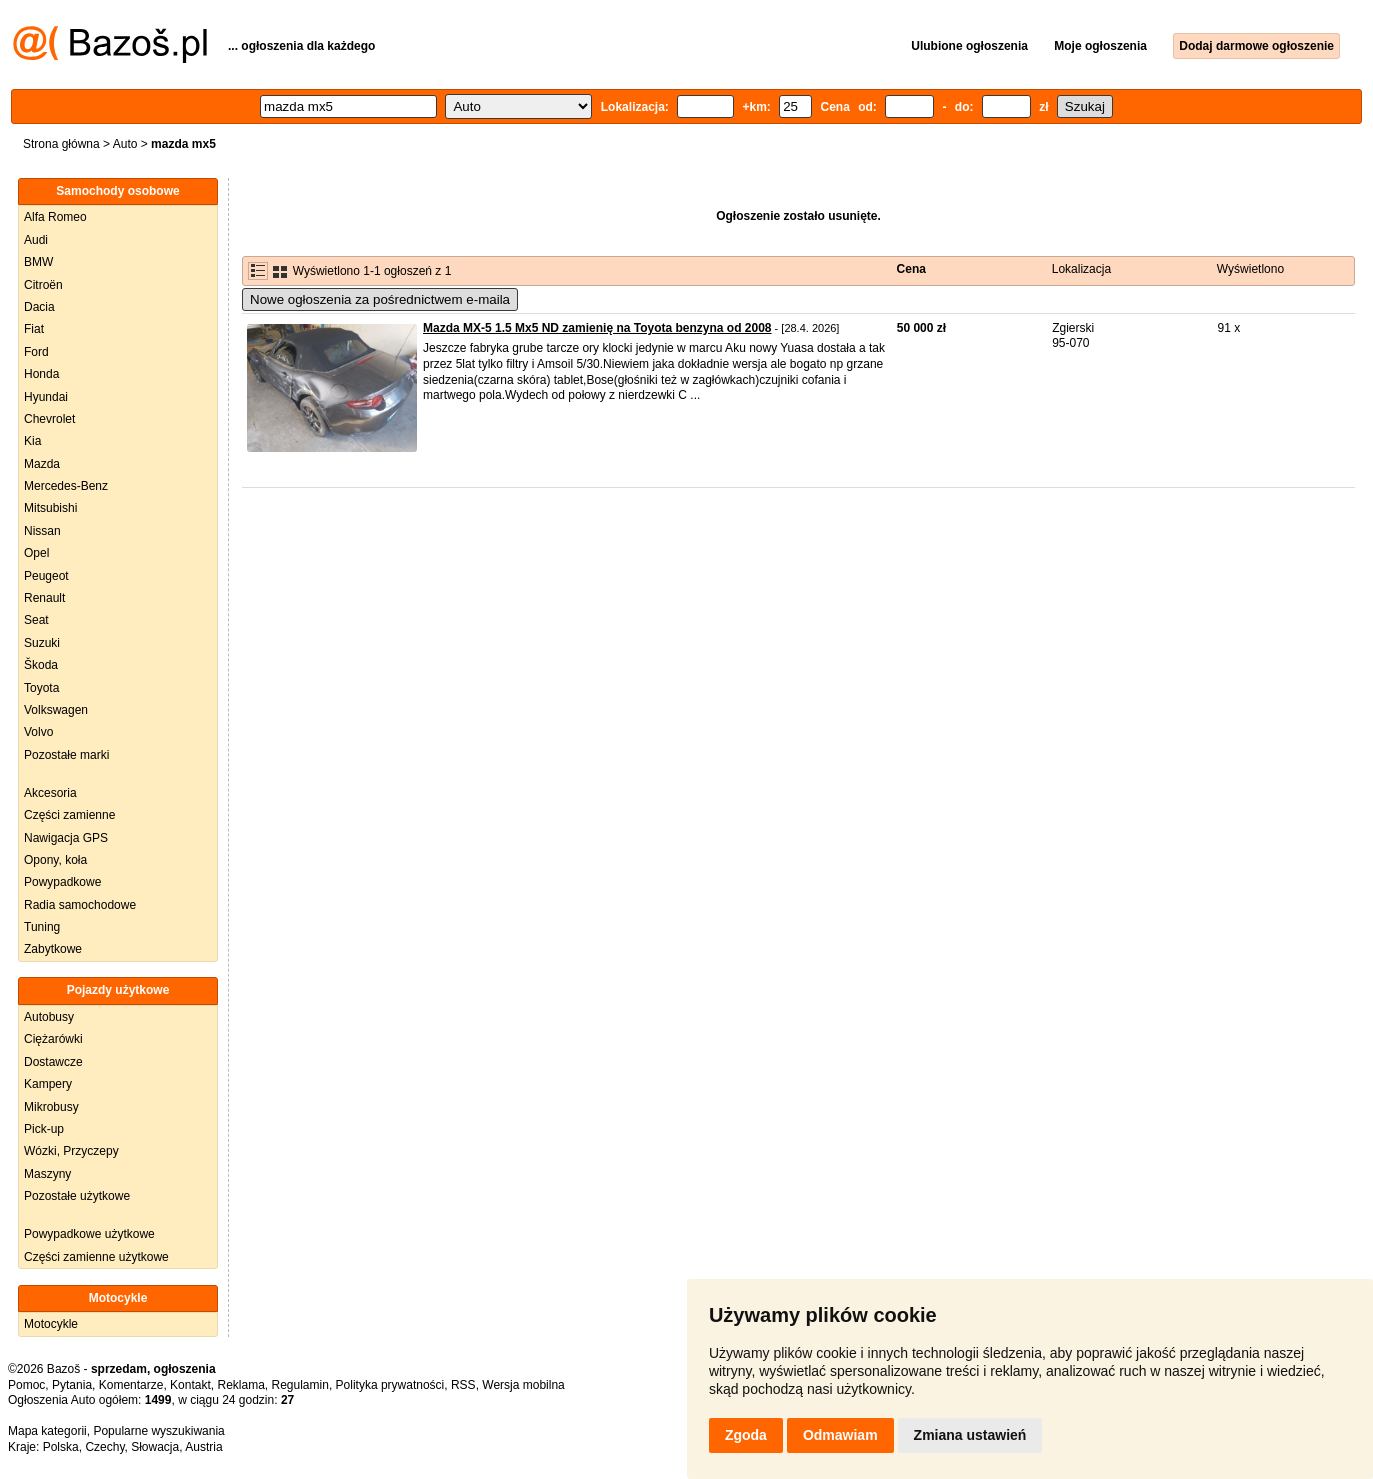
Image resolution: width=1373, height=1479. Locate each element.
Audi (36, 240)
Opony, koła (55, 860)
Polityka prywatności (390, 1385)
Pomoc (26, 1385)
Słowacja (155, 1447)
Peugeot (46, 576)
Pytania (72, 1385)
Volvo (38, 732)
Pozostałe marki (66, 755)
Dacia (39, 307)
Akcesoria (50, 793)
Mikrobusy (51, 1107)
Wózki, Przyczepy (71, 1151)
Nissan (42, 531)
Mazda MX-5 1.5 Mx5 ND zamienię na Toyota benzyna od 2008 (597, 328)
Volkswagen (56, 710)
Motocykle (51, 1324)
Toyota (41, 688)
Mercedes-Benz (66, 486)
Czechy (104, 1447)
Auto (125, 144)
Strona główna (61, 144)
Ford (36, 352)
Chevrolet (49, 419)
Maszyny (47, 1174)
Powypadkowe (62, 882)
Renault (44, 598)
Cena (911, 269)
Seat (36, 620)
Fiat (34, 329)
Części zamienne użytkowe (96, 1257)
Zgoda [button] (746, 1435)
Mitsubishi (50, 508)
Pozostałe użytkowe (77, 1196)
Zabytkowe (53, 949)
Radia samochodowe (80, 905)
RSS (463, 1385)
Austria (203, 1447)
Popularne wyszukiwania (158, 1431)
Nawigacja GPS (66, 838)
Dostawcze (53, 1062)
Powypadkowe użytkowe (89, 1234)
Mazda (42, 464)
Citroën (43, 285)
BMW (38, 262)
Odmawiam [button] (840, 1435)
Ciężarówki (53, 1039)
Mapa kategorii (47, 1431)
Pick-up (44, 1129)
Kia (32, 441)
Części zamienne (69, 815)
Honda (41, 374)
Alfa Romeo (55, 217)
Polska (61, 1447)
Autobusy (49, 1017)
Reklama (240, 1385)
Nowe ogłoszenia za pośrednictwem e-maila (380, 299)
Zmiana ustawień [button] (970, 1435)
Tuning (42, 927)
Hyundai (46, 397)
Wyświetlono (1250, 269)
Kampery (48, 1084)
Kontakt (190, 1385)
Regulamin (300, 1385)
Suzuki (42, 643)
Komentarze (131, 1385)
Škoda (41, 665)
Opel (36, 553)
